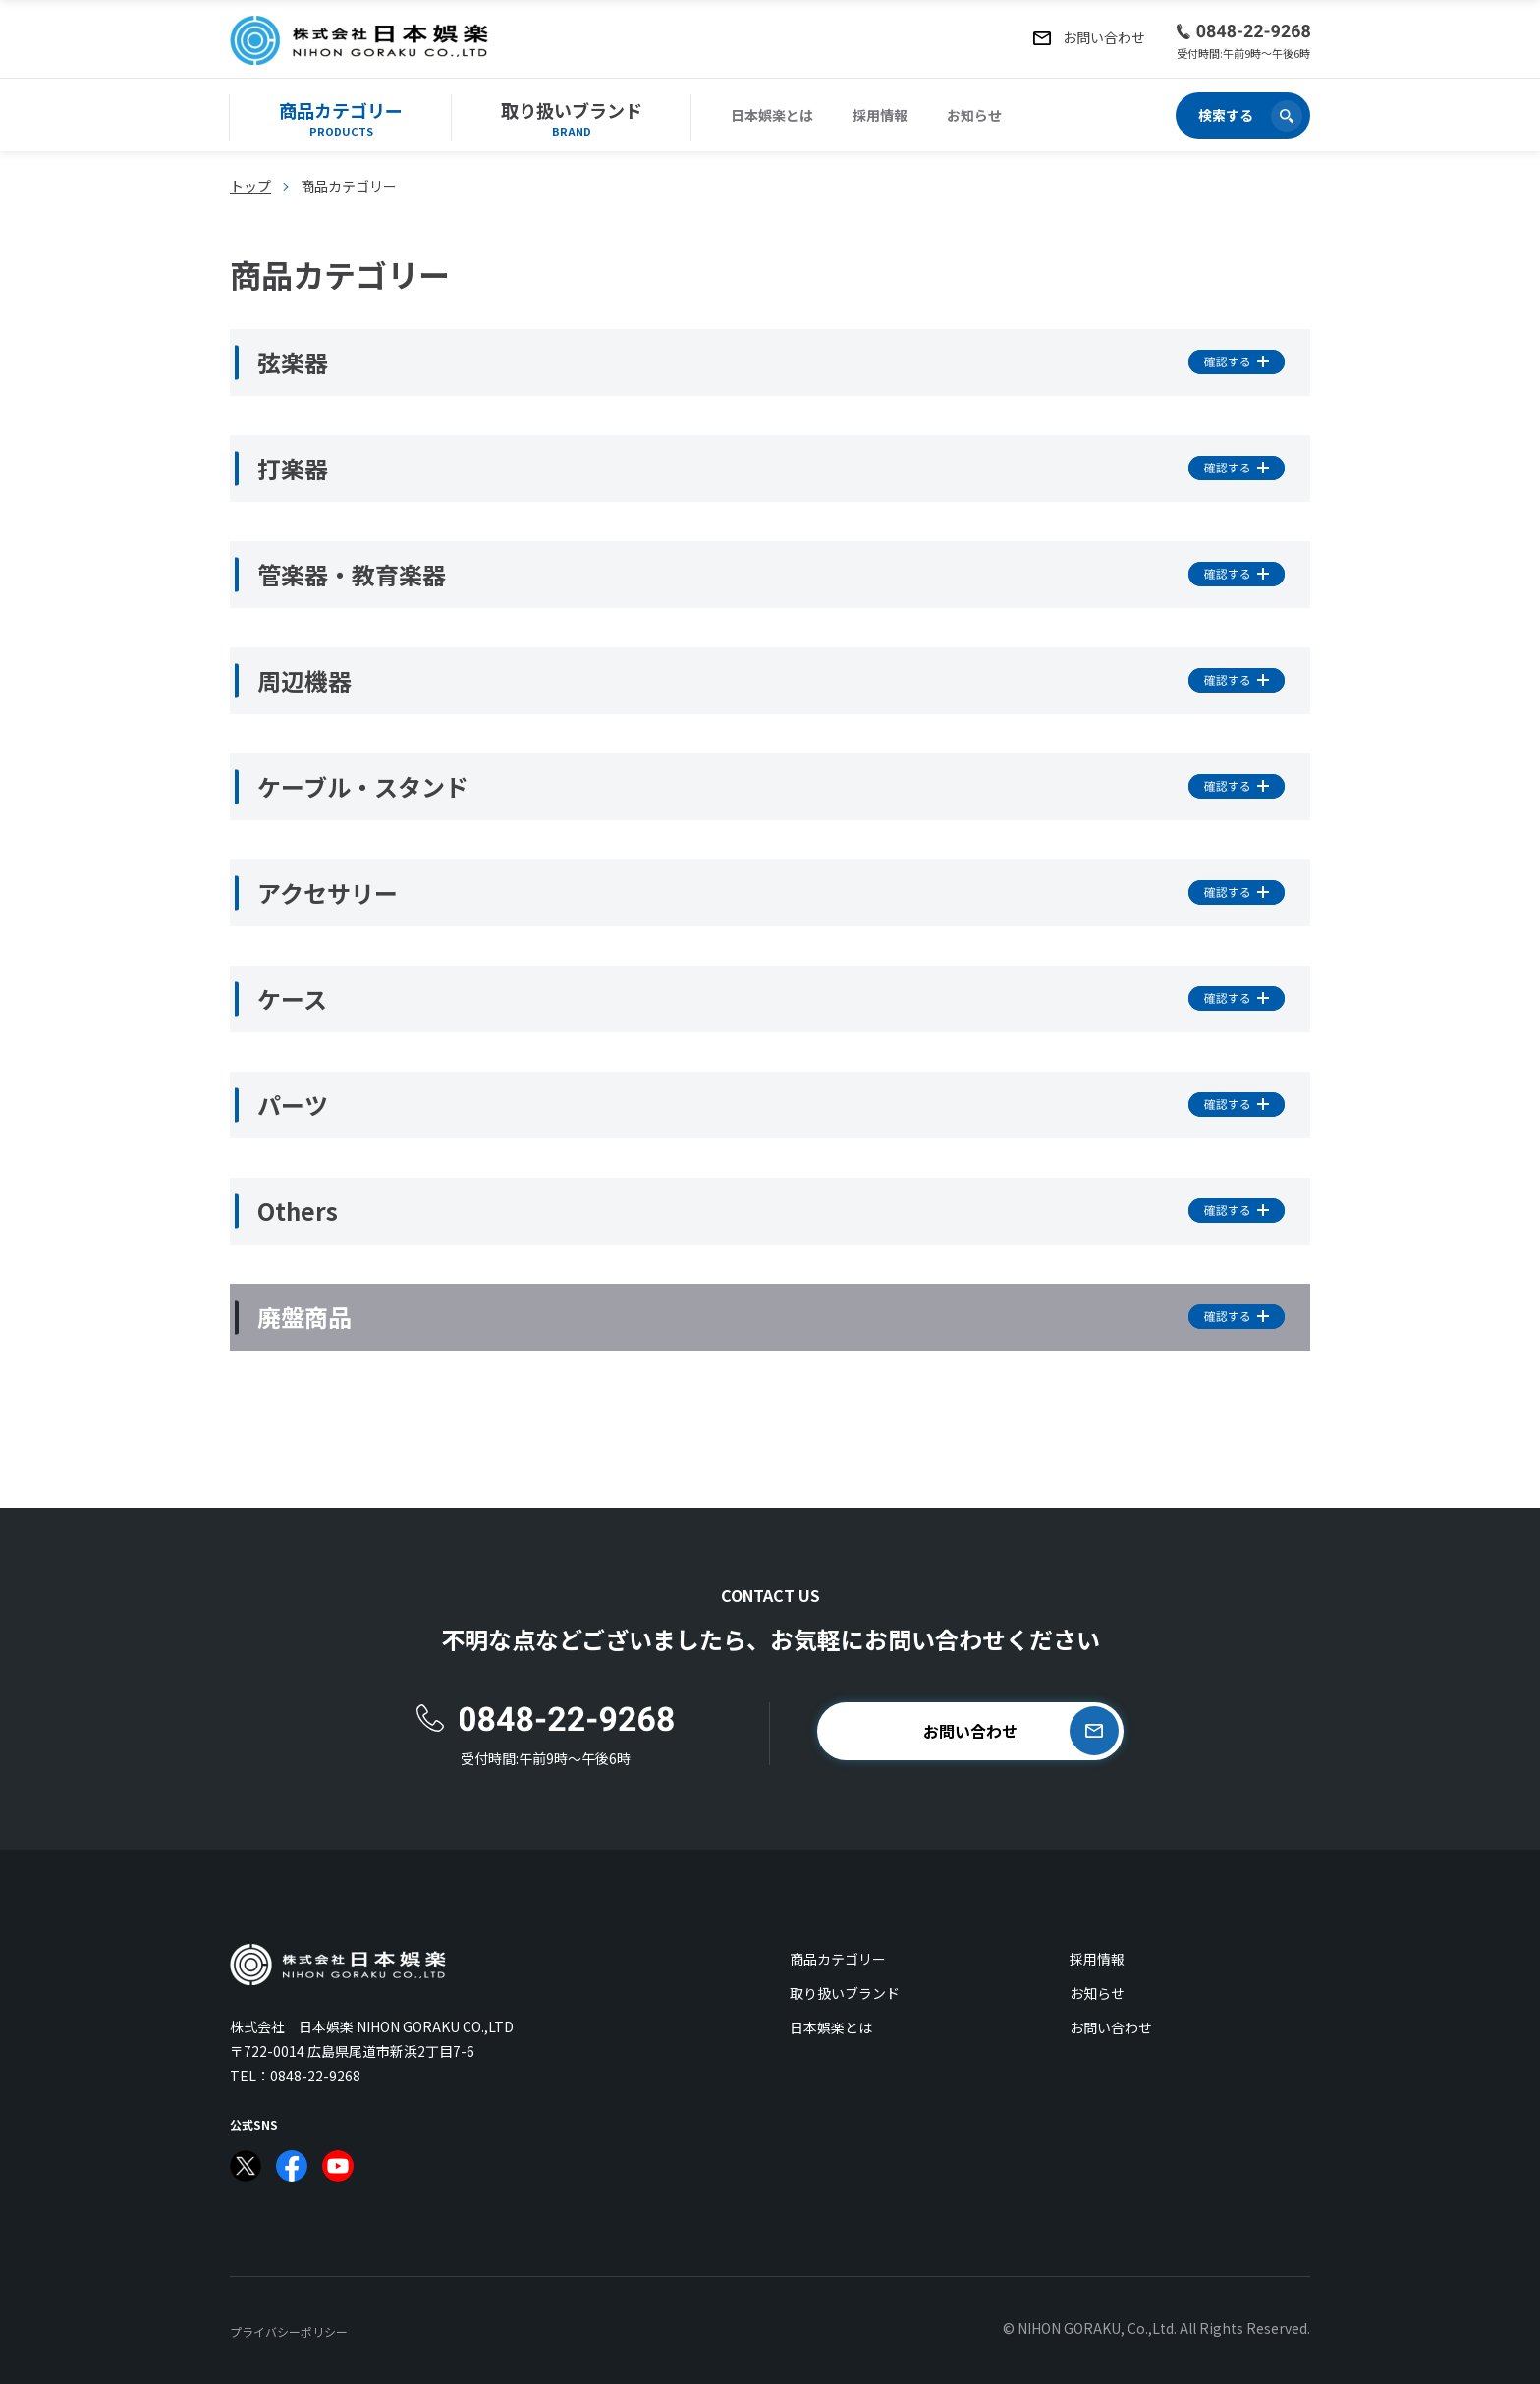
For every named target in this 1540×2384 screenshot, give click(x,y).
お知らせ (974, 115)
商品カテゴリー (838, 1958)
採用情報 (880, 115)
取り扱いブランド (845, 1993)
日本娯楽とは (772, 115)
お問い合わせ (1111, 2027)
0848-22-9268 (315, 2075)
